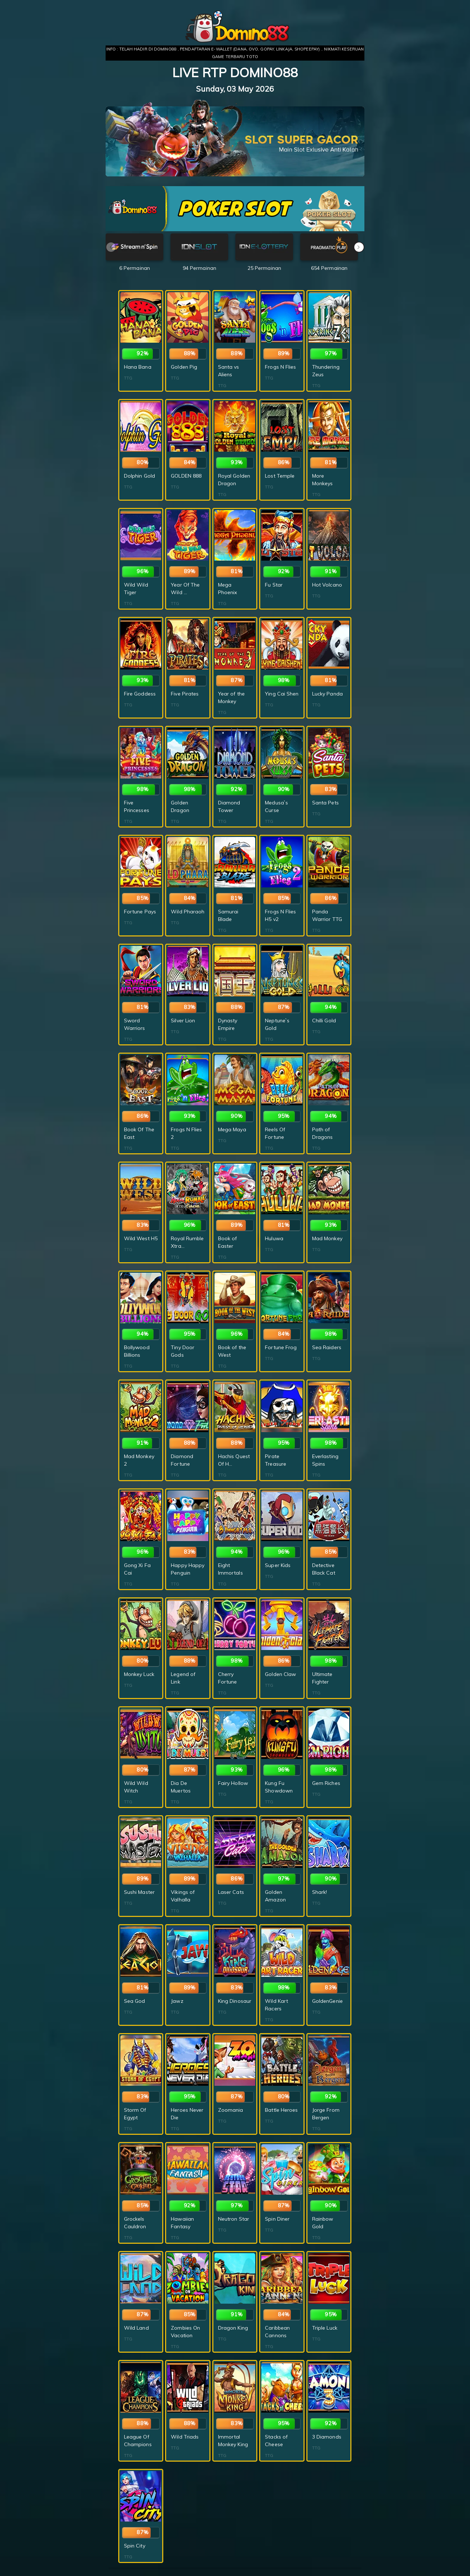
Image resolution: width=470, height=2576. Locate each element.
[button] (359, 247)
